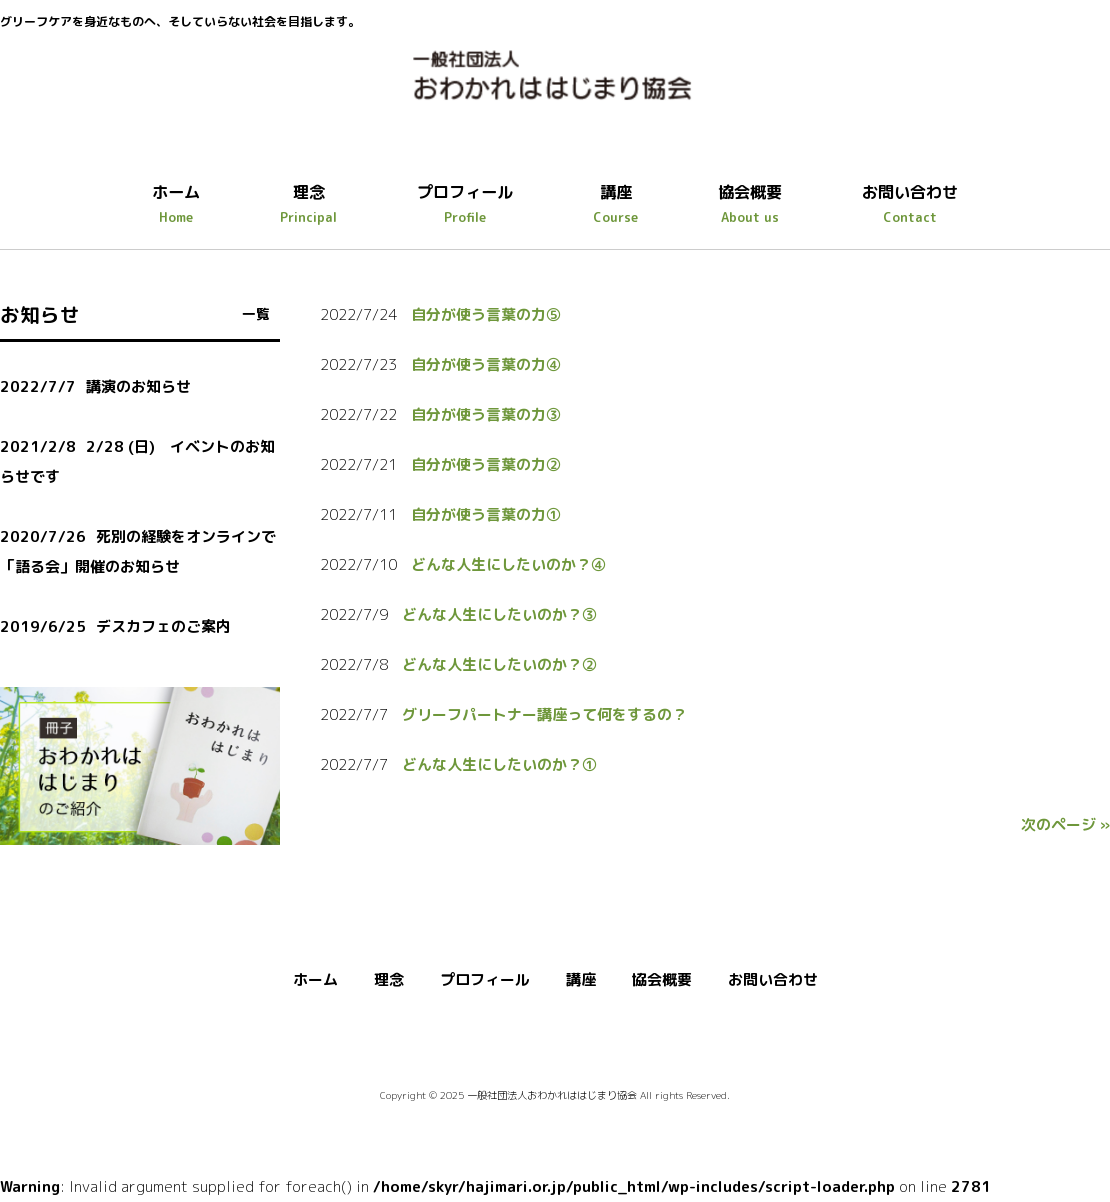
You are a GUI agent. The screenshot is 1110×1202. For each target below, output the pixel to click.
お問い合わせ (773, 979)
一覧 (256, 313)
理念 (389, 979)
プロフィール (485, 979)
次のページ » (1065, 824)
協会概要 (662, 979)
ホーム (315, 979)
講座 (581, 979)
